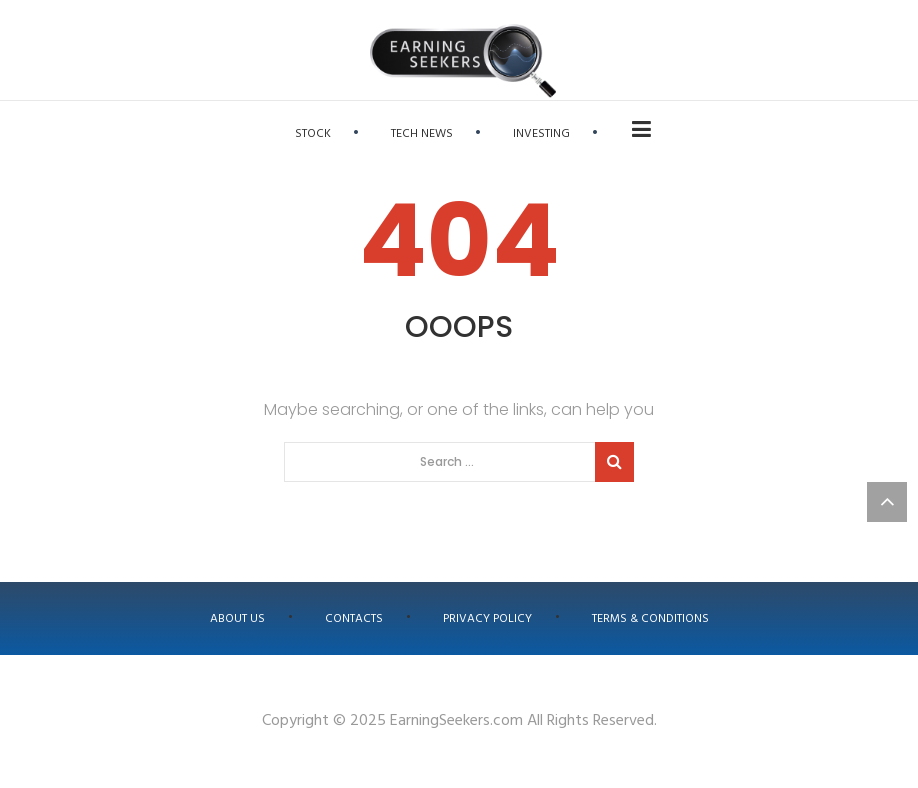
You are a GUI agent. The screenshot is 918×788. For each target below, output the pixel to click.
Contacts (354, 619)
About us (237, 619)
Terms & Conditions (650, 619)
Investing (541, 134)
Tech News (422, 134)
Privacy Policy (487, 619)
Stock (313, 134)
